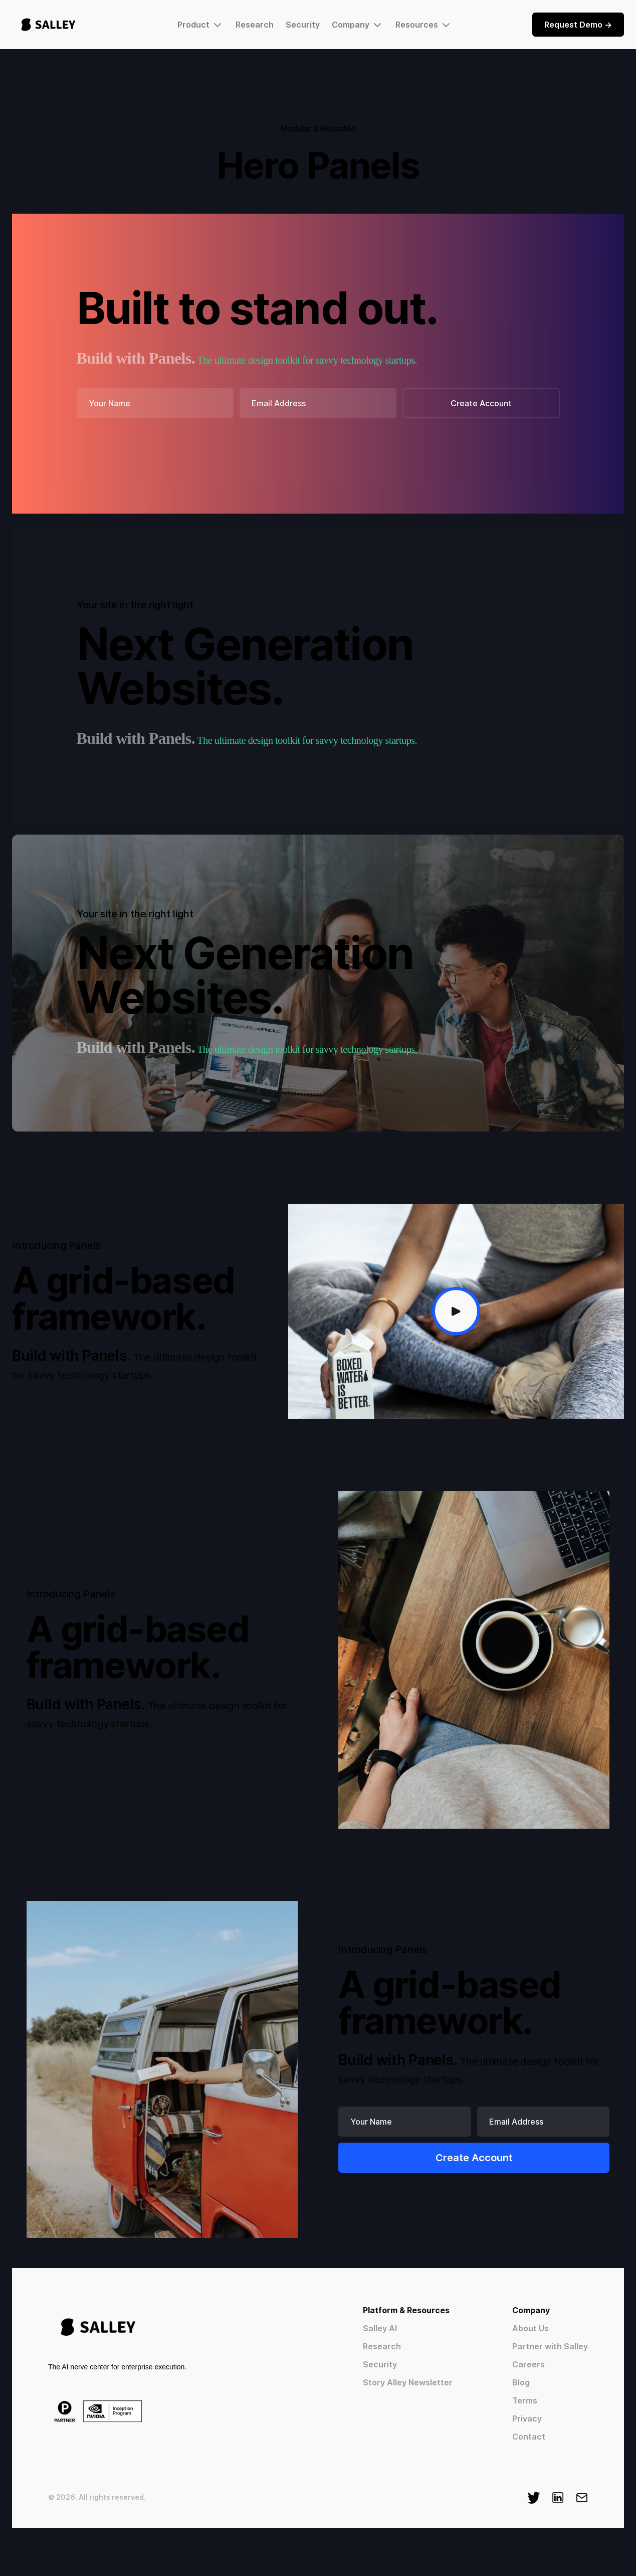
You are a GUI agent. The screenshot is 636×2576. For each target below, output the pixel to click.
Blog (521, 2382)
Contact (528, 2437)
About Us (530, 2328)
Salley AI (380, 2328)
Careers (528, 2364)
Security (303, 25)
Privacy (527, 2418)
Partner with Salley (550, 2346)
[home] (48, 24)
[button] (200, 25)
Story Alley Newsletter (408, 2382)
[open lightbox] (456, 1311)
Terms (524, 2400)
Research (255, 25)
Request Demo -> (578, 25)
